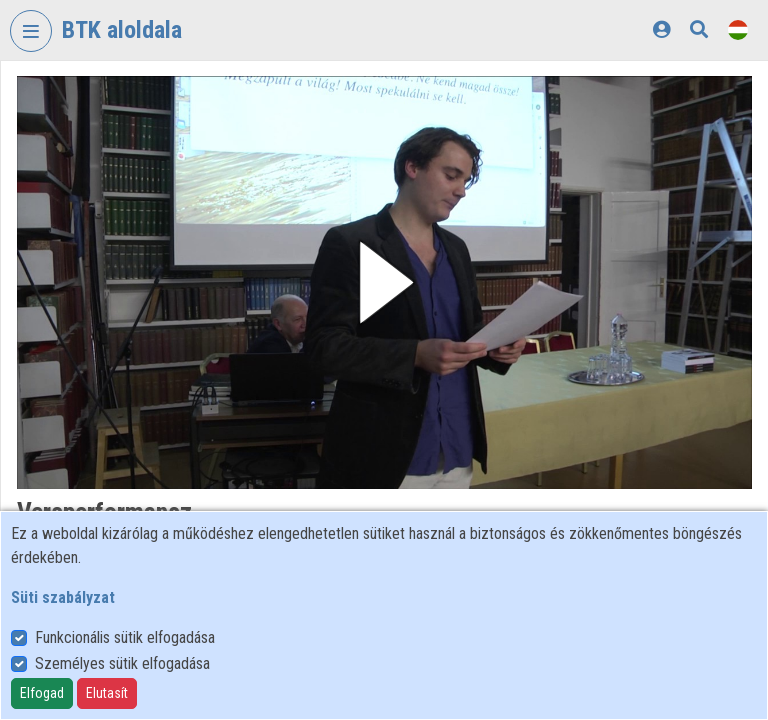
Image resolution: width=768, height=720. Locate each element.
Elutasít (107, 693)
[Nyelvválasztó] (738, 29)
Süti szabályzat (63, 597)
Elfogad (42, 693)
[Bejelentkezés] (661, 29)
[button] (384, 282)
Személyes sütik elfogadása (122, 663)
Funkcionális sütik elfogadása (125, 637)
